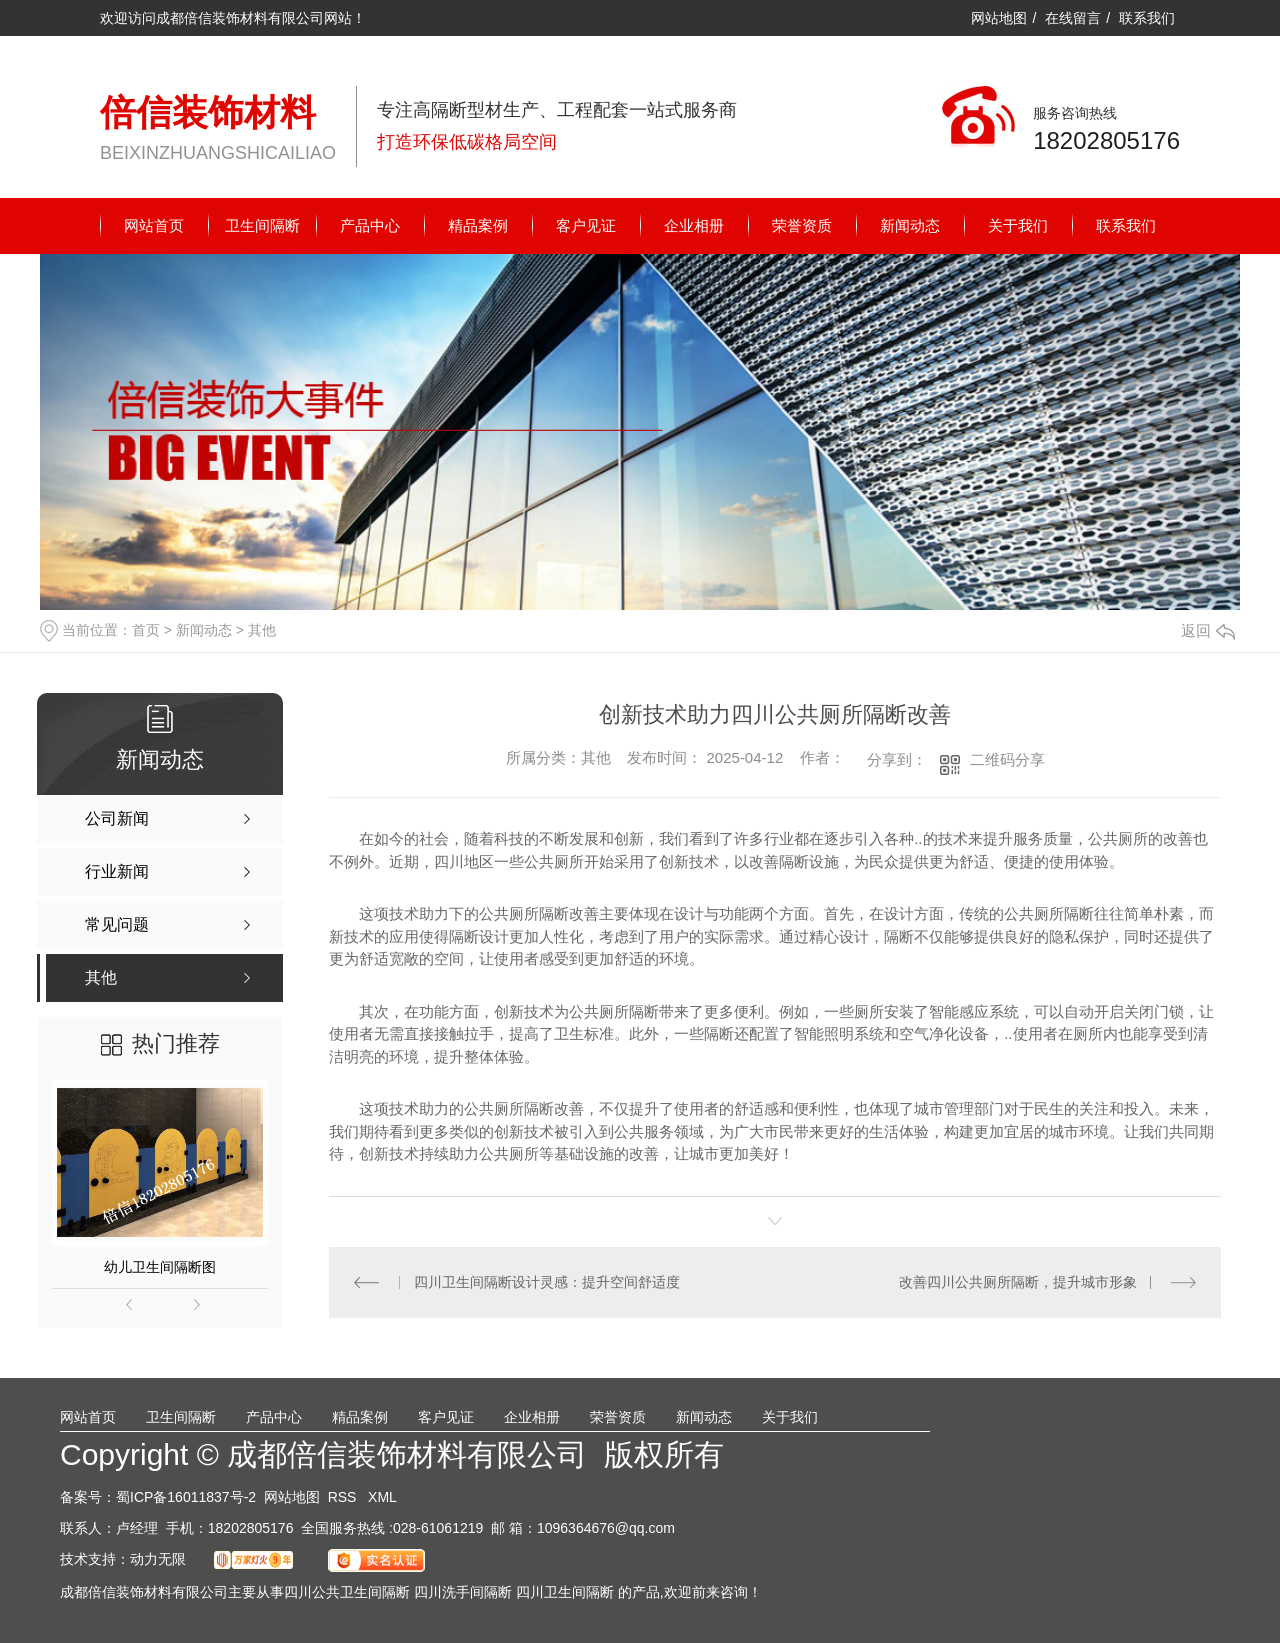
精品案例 (478, 225)
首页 (146, 630)
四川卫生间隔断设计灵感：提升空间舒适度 (547, 1282)
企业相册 (694, 225)
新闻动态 (910, 225)
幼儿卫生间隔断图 (160, 1267)
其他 (262, 630)
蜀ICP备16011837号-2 (186, 1497)
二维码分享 (1007, 759)
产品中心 (370, 225)
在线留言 (1073, 18)
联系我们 (1147, 18)
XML (382, 1497)
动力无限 (158, 1559)
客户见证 (586, 225)
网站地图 (999, 18)
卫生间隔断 (262, 225)
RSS (344, 1497)
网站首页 (154, 225)
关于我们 (1018, 225)
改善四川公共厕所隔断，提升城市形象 (1018, 1282)
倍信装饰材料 (208, 112)
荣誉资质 (802, 225)
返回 (1208, 630)
